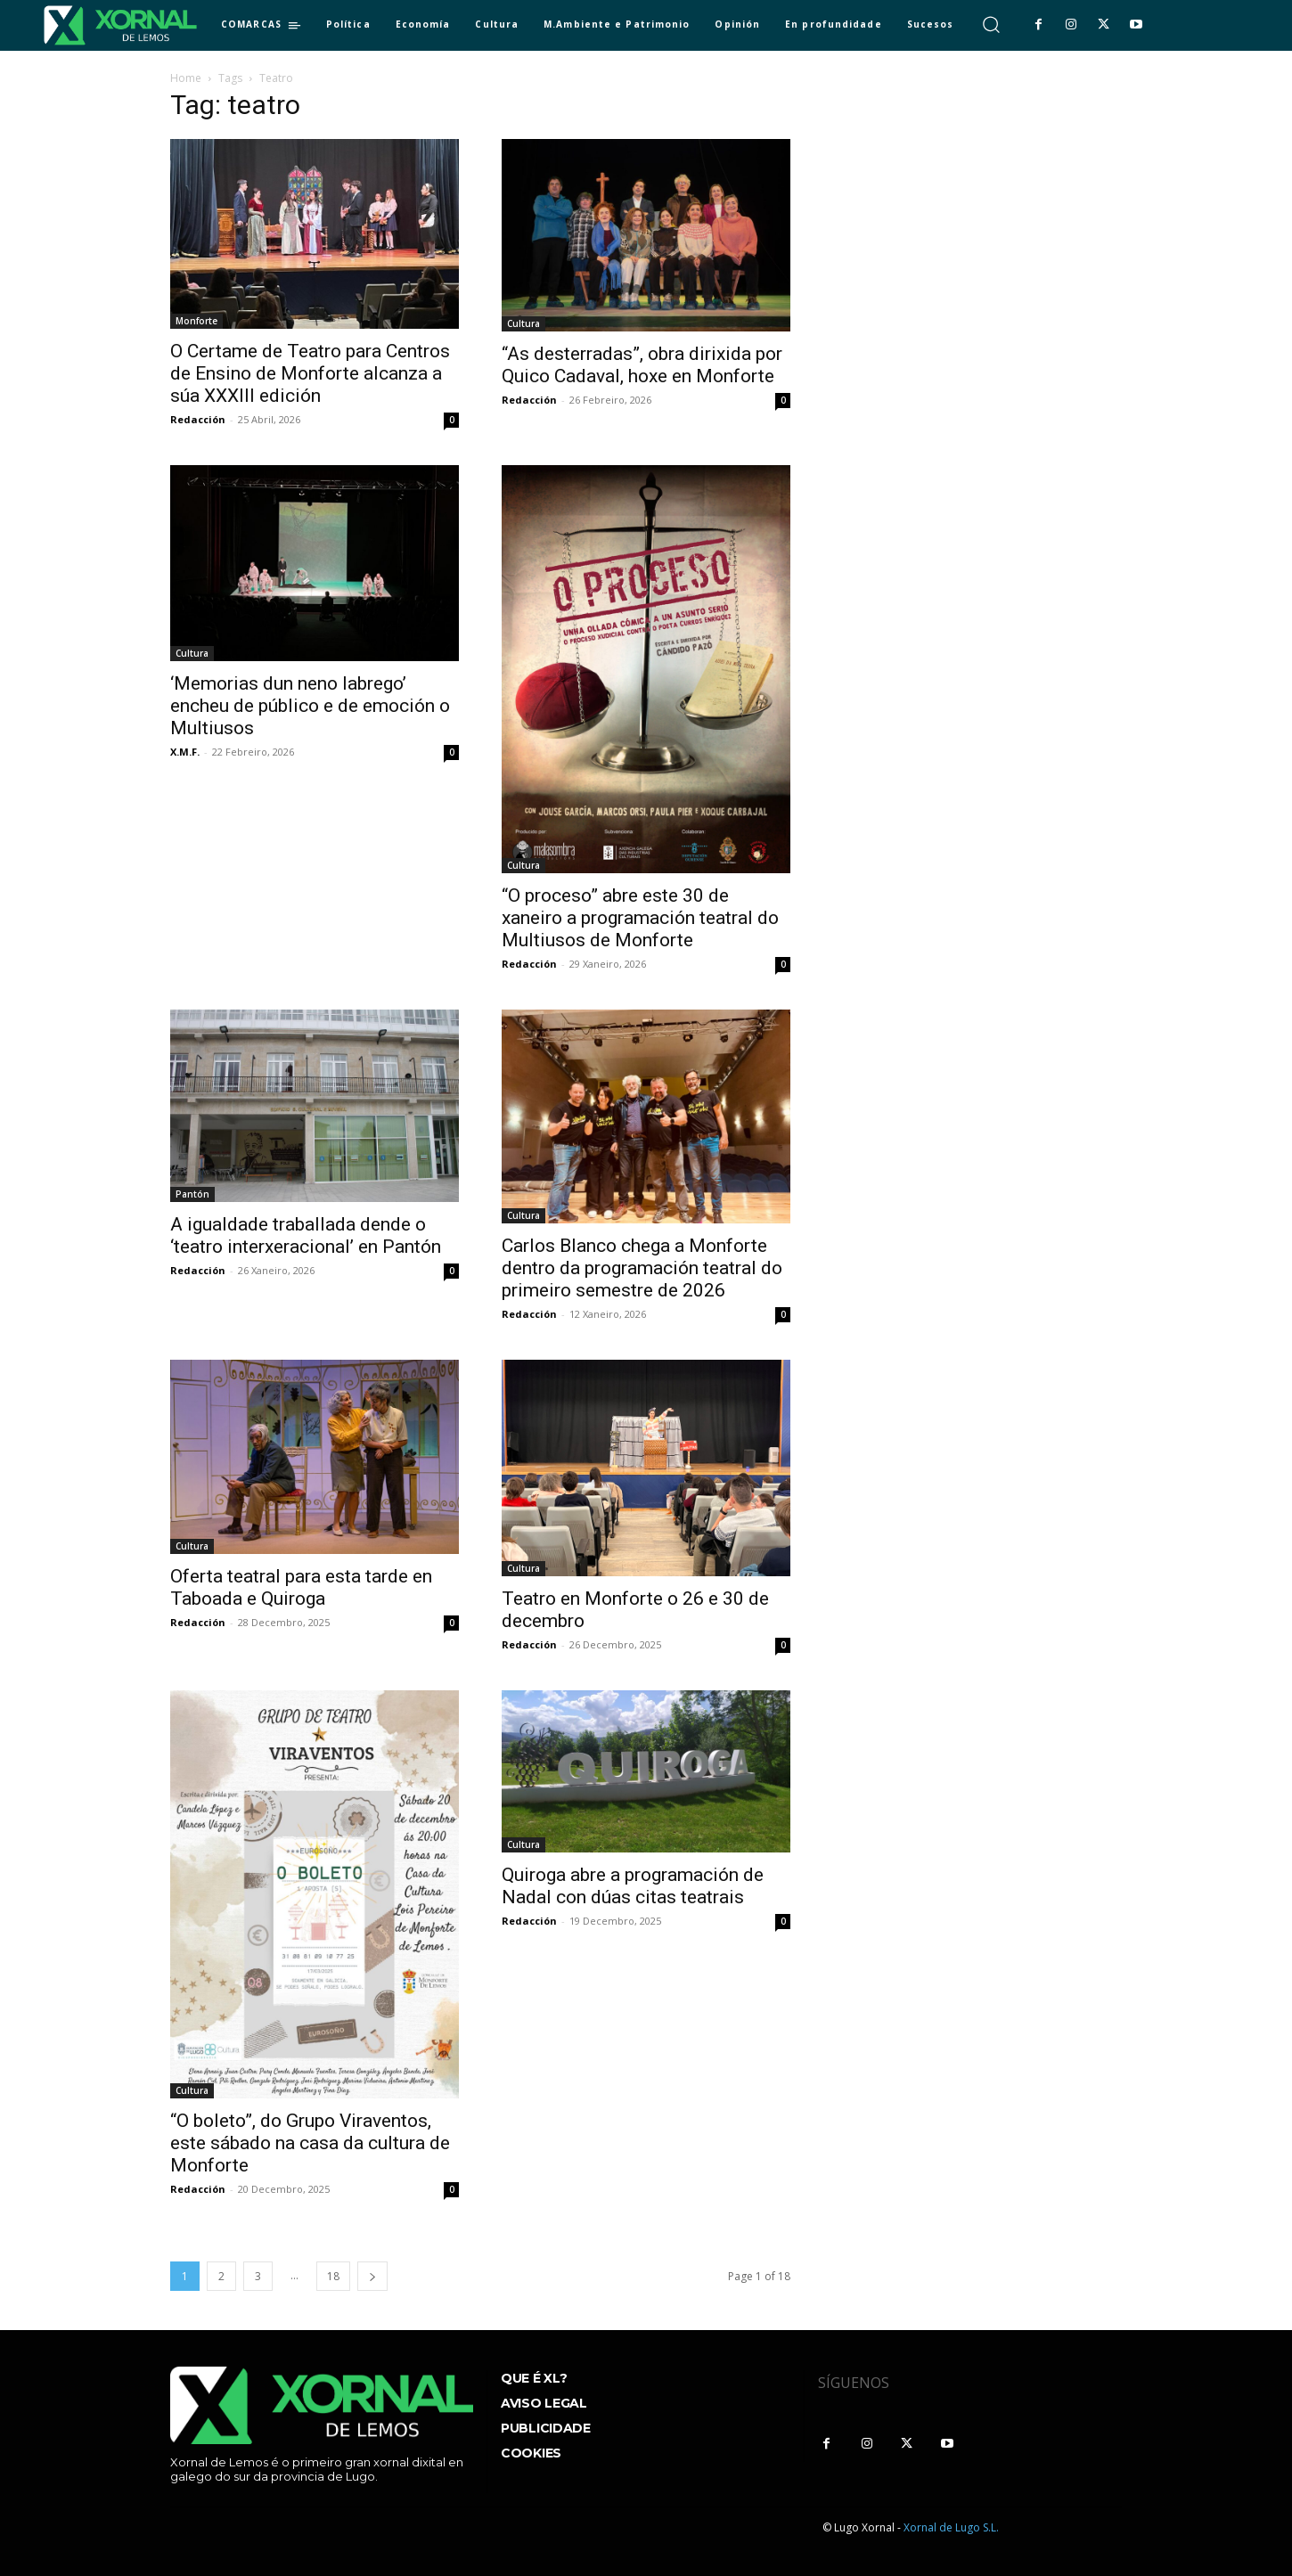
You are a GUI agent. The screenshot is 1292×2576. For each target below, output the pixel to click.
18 (333, 2276)
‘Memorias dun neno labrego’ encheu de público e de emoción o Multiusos (310, 706)
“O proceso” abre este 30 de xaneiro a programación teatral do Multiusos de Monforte (640, 918)
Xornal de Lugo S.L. (951, 2527)
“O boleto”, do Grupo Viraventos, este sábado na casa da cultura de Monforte (310, 2143)
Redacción (197, 419)
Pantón (192, 1194)
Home (185, 78)
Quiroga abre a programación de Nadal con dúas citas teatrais (633, 1886)
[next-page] (372, 2276)
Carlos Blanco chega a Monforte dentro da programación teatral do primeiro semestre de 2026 (642, 1268)
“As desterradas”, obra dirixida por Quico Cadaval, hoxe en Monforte (642, 365)
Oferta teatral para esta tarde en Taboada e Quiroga (301, 1587)
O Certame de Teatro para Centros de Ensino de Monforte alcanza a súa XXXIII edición (310, 373)
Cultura (523, 323)
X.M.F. (185, 751)
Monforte (196, 321)
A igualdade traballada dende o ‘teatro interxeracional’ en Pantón (305, 1235)
